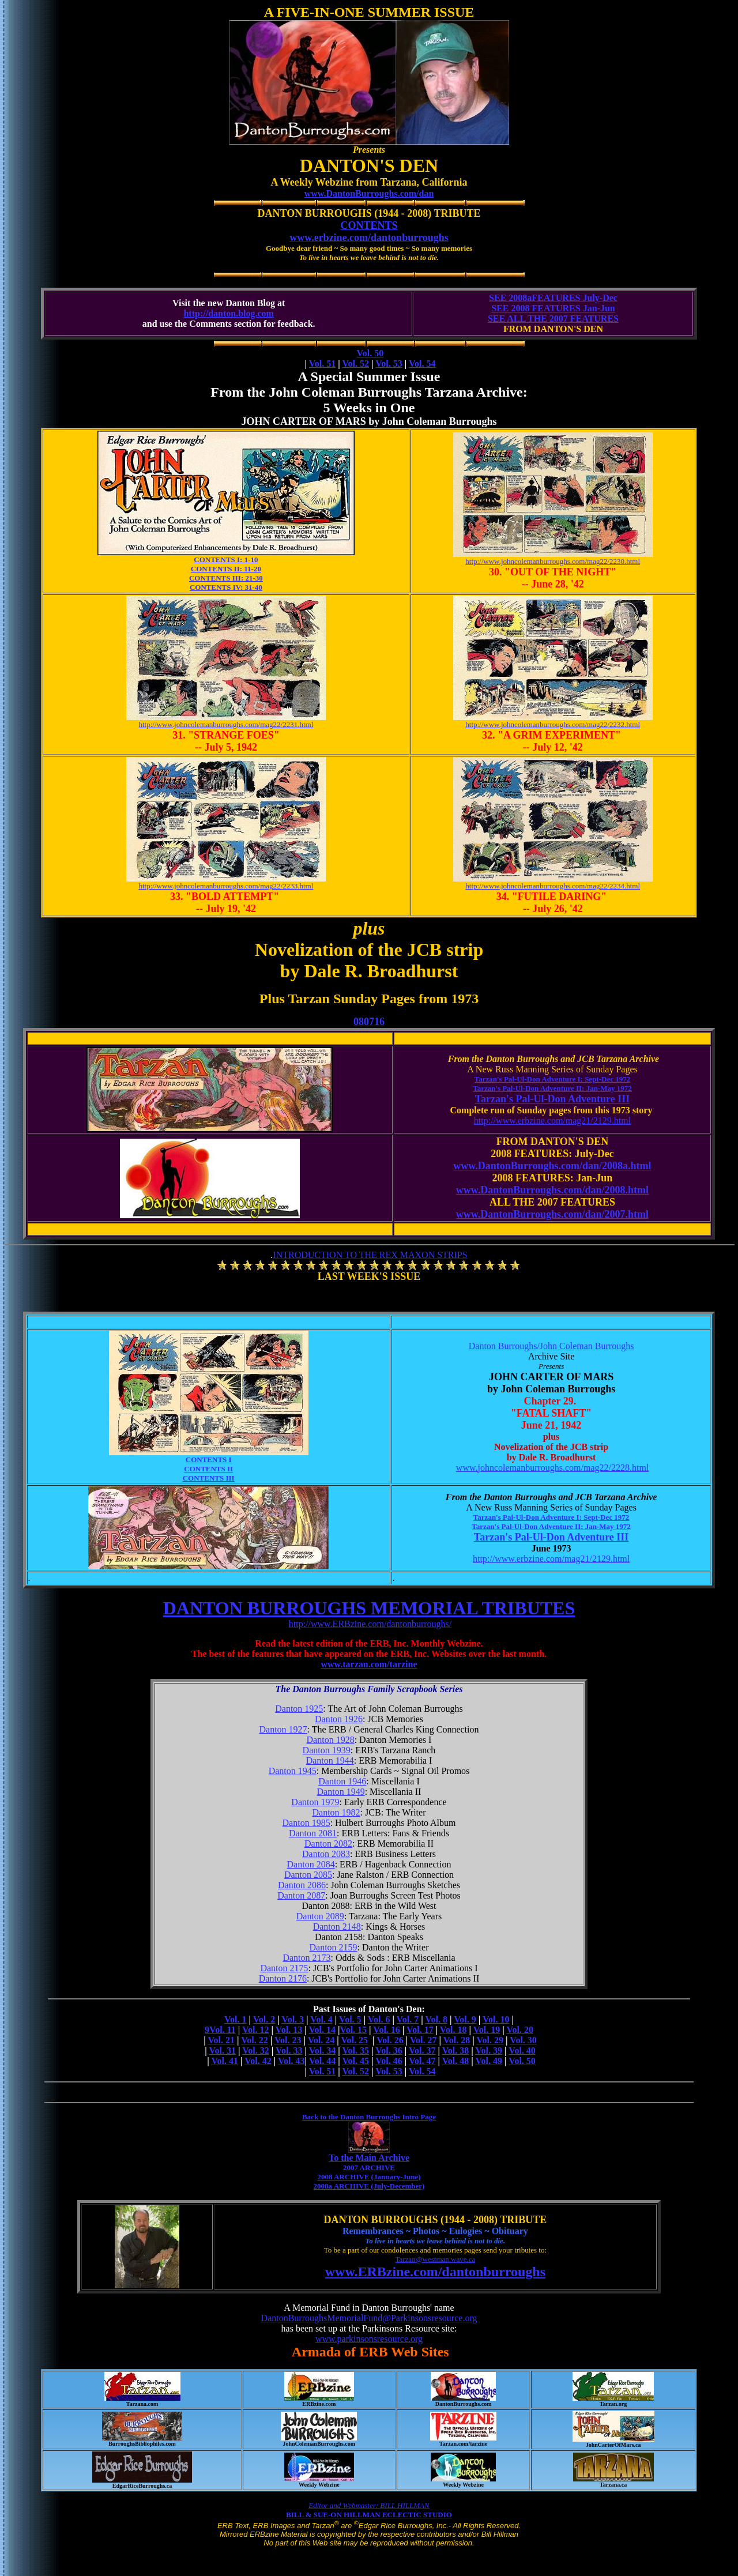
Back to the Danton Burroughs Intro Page (369, 2116)
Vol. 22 (254, 2040)
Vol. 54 (422, 363)
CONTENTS (368, 225)
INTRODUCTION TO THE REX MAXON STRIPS (370, 1255)
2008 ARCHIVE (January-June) (368, 2176)
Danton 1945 (293, 1771)
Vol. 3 (293, 2019)
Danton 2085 (308, 1875)
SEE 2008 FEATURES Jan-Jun (553, 308)
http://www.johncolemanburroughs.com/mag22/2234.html (552, 886)
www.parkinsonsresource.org (369, 2339)
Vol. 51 (322, 363)
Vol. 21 (221, 2040)
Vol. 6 (379, 2019)
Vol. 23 (288, 2040)
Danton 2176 (283, 1978)
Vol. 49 (489, 2061)
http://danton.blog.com (228, 313)
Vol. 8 (436, 2019)
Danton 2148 (337, 1926)
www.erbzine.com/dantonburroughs (369, 237)
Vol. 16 (386, 2030)
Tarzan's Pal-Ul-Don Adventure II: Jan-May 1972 (552, 1088)
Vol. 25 (354, 2040)
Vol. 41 (224, 2061)
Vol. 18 (453, 2030)
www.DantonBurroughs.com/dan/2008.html (552, 1190)
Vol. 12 (255, 2030)
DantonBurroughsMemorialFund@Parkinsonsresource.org (369, 2318)
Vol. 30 (523, 2040)
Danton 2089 (320, 1916)
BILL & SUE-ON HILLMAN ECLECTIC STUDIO (369, 2514)
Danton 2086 (302, 1885)
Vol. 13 (289, 2030)
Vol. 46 (388, 2061)
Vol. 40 (522, 2050)
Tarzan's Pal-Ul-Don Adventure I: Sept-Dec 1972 (552, 1079)
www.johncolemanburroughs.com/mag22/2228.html (552, 1467)
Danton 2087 (301, 1895)
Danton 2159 (333, 1947)
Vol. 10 (496, 2019)
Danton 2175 (284, 1968)
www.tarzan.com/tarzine (369, 1664)
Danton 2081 (313, 1833)
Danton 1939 (327, 1750)
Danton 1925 (299, 1708)
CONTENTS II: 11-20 (226, 568)
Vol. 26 (390, 2040)
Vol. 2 (264, 2019)
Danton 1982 (336, 1812)
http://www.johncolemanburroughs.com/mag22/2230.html (552, 561)
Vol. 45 (355, 2061)
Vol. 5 (350, 2019)
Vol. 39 (489, 2050)
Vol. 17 (420, 2030)
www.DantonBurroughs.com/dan (369, 193)
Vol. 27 (423, 2040)
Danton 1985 (306, 1823)
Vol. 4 (321, 2019)
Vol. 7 (408, 2019)
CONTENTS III (209, 1478)
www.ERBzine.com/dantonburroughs (435, 2271)
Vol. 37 (422, 2050)
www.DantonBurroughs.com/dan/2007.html (552, 1214)
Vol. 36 (388, 2050)
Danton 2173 (306, 1958)
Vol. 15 (353, 2030)
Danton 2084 (311, 1864)
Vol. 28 (456, 2040)
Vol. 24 (321, 2040)
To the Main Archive (369, 2158)
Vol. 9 (465, 2019)
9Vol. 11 (220, 2030)
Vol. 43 (291, 2061)
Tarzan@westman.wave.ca (435, 2259)
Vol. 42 (258, 2061)
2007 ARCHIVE (369, 2167)
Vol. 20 (519, 2030)
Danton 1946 (342, 1781)
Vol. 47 (422, 2061)
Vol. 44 (322, 2061)
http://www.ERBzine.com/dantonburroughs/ (370, 1624)
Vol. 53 (388, 363)
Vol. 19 (486, 2030)
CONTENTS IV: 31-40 (226, 587)
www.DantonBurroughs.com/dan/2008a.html (552, 1166)
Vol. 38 (455, 2050)
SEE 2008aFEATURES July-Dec (553, 298)
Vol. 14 (322, 2030)
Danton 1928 (331, 1740)
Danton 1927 (283, 1729)
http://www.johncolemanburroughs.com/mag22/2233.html (225, 886)
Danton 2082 (328, 1843)
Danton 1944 (330, 1760)
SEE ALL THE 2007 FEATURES (553, 318)
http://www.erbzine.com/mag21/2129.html (552, 1120)
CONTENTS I (209, 1459)
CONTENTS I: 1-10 (226, 559)
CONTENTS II (208, 1468)
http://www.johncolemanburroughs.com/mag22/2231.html (225, 724)
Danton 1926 (339, 1719)
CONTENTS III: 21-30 (226, 578)
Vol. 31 (222, 2050)
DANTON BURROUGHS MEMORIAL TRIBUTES (369, 1608)
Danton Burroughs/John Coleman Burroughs (551, 1346)
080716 (369, 1021)
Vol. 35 (355, 2050)
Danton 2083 (326, 1854)
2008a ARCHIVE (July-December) (369, 2186)
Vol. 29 (490, 2040)
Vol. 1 (235, 2019)
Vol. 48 (455, 2061)
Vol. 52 (355, 363)
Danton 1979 (315, 1802)
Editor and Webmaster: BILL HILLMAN (368, 2505)
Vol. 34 (322, 2050)
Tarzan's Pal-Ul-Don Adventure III (552, 1099)
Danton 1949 (341, 1792)
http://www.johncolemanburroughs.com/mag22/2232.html (552, 724)
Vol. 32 (255, 2050)
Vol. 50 (370, 353)
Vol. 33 (289, 2050)
